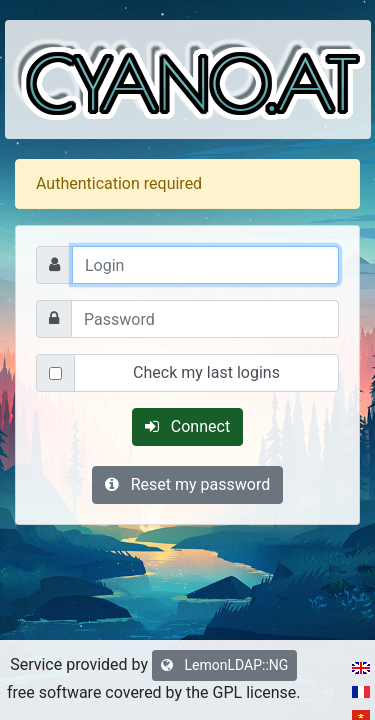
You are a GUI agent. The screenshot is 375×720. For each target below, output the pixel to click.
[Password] (205, 319)
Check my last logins (206, 372)
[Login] (205, 265)
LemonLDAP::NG (224, 665)
